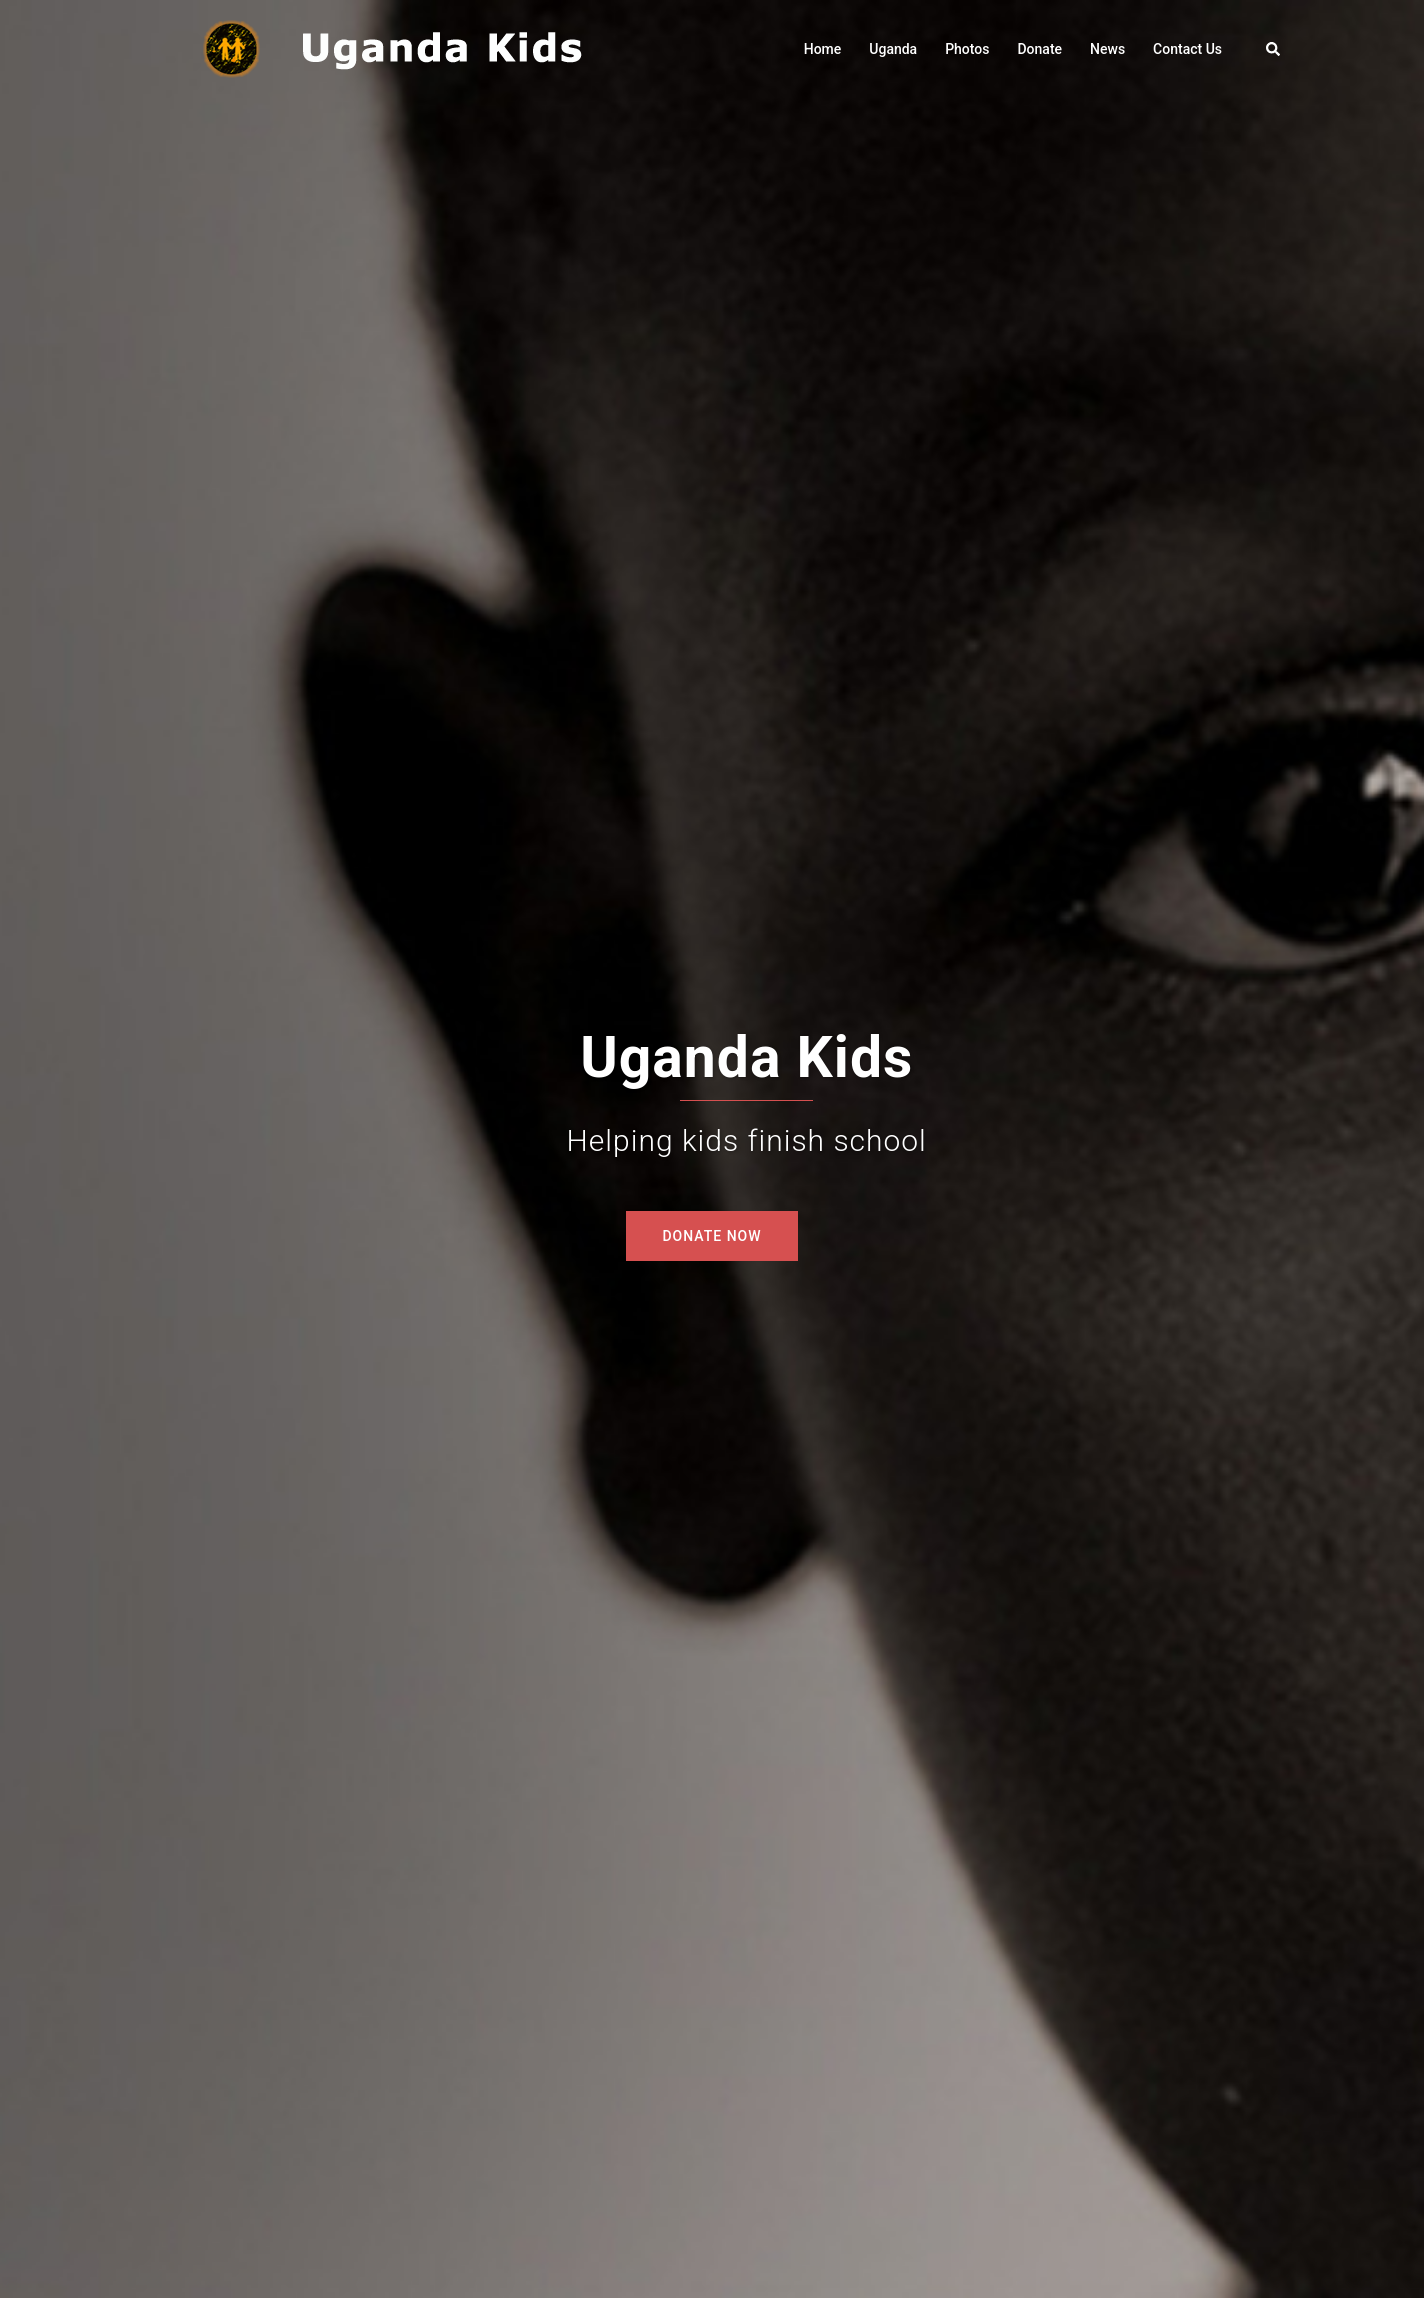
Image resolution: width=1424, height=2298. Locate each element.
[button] (1274, 49)
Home (823, 49)
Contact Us (1187, 49)
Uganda (893, 49)
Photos (967, 49)
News (1107, 49)
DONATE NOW (711, 1236)
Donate (1039, 49)
